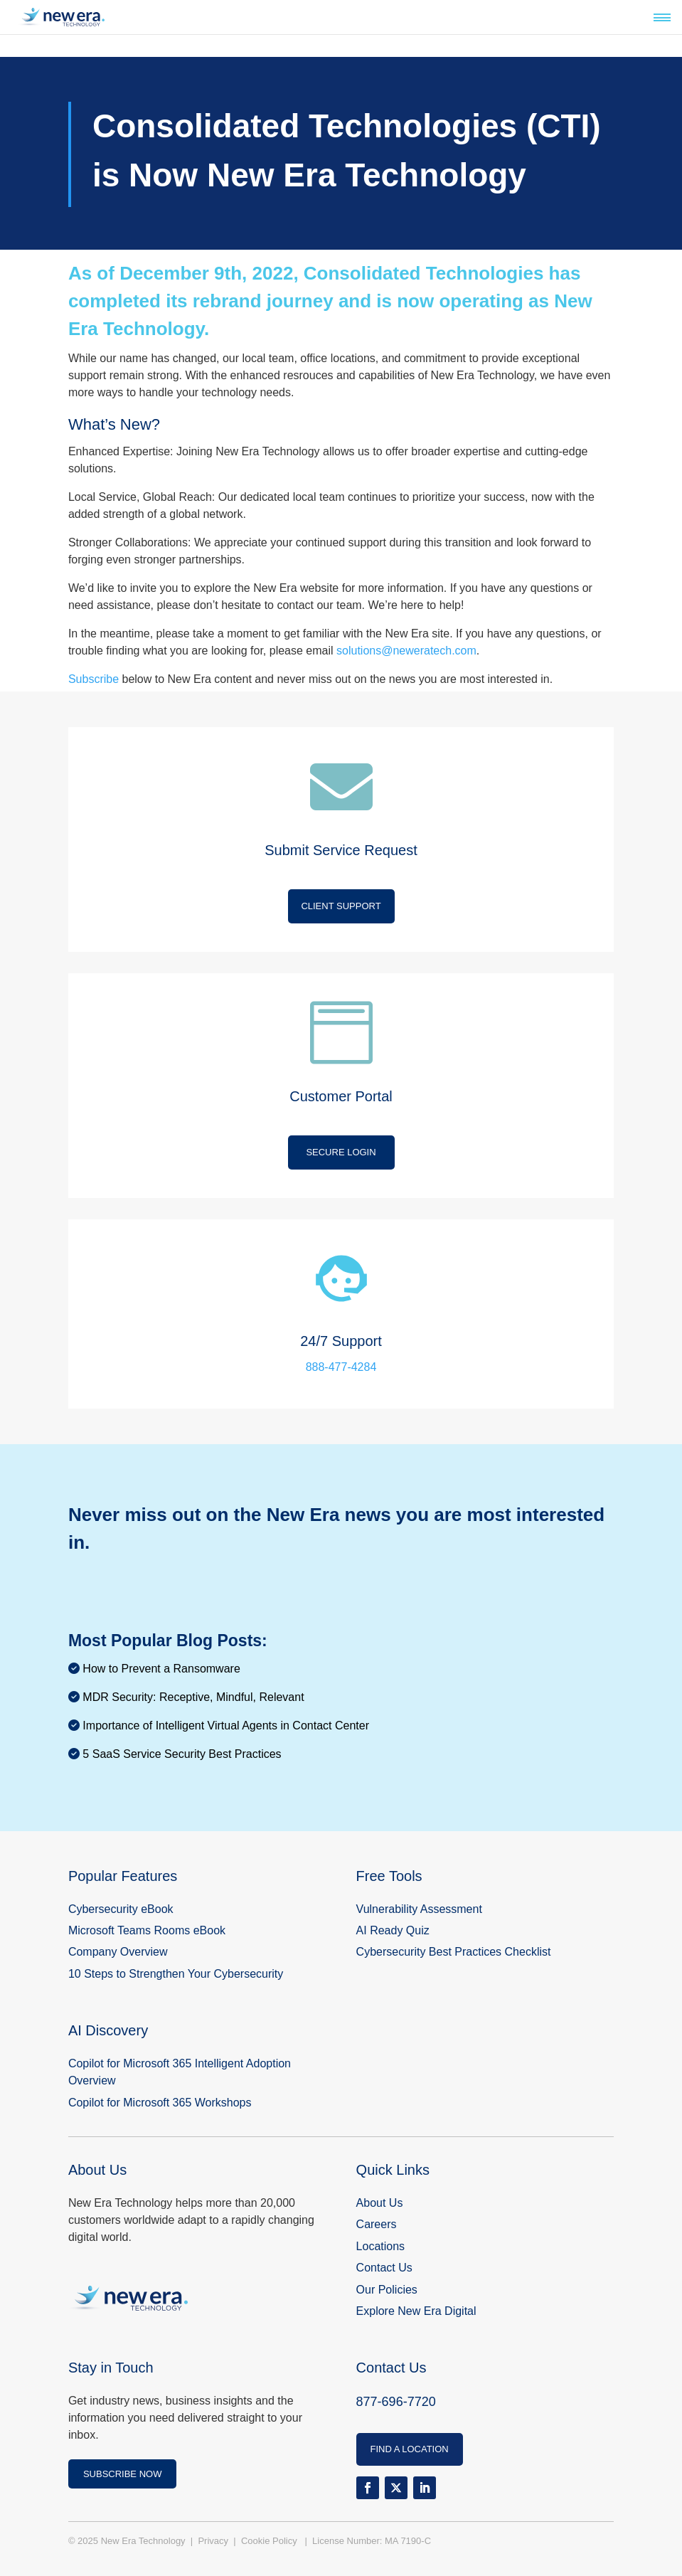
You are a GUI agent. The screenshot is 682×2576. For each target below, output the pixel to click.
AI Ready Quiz (393, 1930)
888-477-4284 (341, 1367)
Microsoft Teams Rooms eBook (146, 1930)
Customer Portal (341, 1096)
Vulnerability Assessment (419, 1909)
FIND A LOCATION (409, 2449)
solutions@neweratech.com (406, 651)
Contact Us (384, 2268)
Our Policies (386, 2290)
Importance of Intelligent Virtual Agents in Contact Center (225, 1725)
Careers (376, 2224)
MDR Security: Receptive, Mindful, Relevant (193, 1697)
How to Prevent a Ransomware (161, 1669)
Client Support (340, 906)
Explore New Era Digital (416, 2311)
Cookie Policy (270, 2540)
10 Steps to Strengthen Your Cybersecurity (177, 1974)
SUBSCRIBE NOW (122, 2474)
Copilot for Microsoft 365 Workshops (160, 2103)
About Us (379, 2203)
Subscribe (93, 679)
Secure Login (340, 1152)
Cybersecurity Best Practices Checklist (453, 1952)
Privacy (214, 2540)
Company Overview (118, 1952)
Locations (380, 2246)
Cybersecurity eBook (121, 1909)
